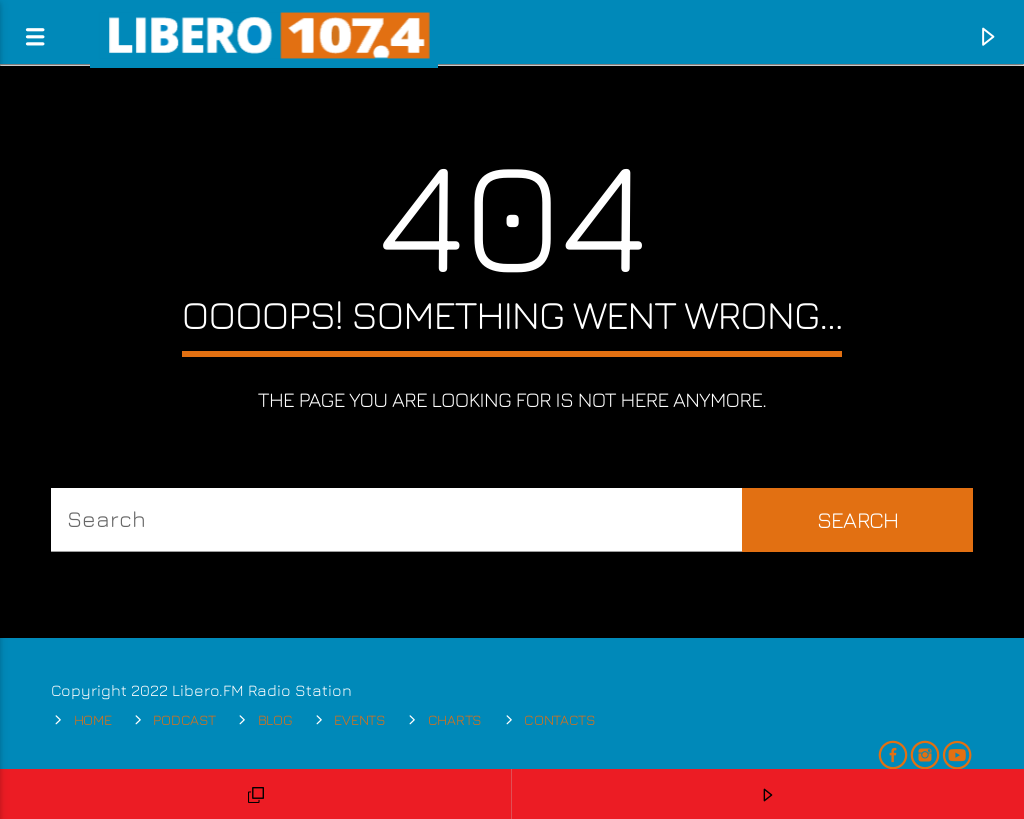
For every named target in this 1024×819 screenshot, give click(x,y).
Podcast (184, 719)
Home (93, 719)
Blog (275, 719)
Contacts (560, 719)
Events (359, 719)
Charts (455, 719)
